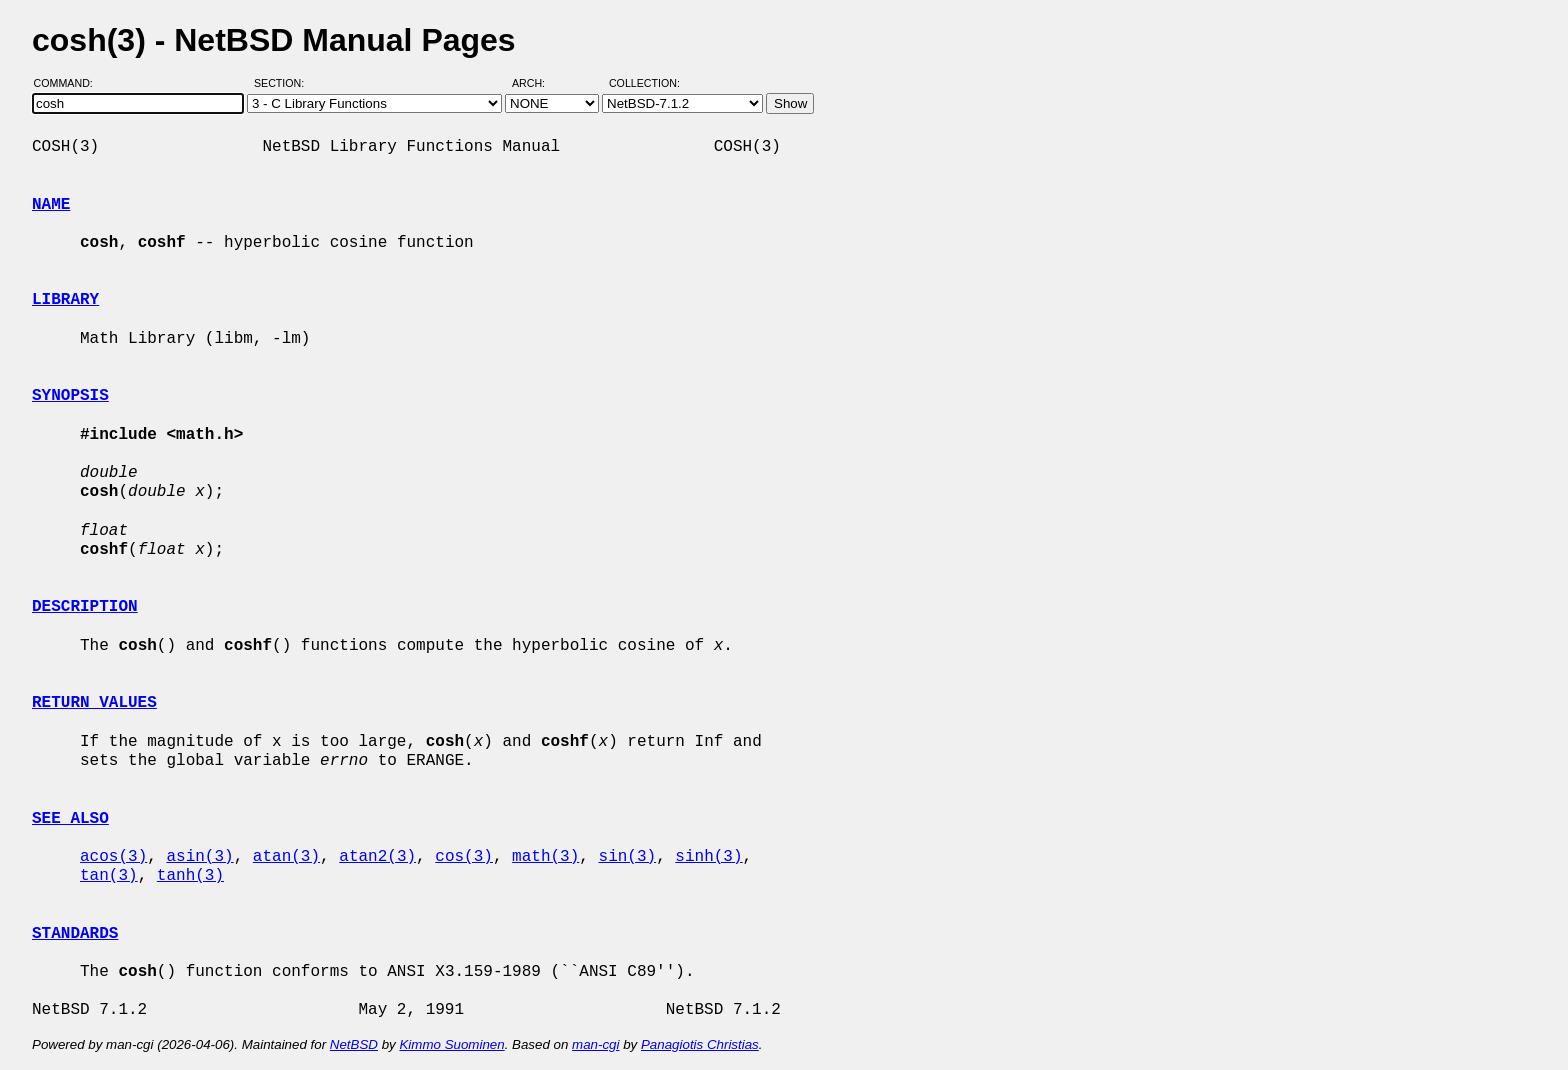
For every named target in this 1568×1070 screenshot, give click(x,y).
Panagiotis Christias (700, 1044)
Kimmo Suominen (451, 1044)
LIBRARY (65, 300)
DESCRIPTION (85, 607)
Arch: (537, 83)
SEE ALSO (70, 819)
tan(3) (109, 876)
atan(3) (286, 857)
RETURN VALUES (94, 703)
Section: (283, 83)
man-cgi (595, 1044)
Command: (69, 83)
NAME (51, 205)
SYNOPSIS (70, 396)
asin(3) (199, 857)
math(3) (545, 857)
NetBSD (354, 1044)
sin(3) (627, 857)
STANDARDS (75, 934)
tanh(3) (190, 876)
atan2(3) (377, 857)
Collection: (644, 83)
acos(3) (113, 857)
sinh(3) (708, 857)
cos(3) (464, 857)
